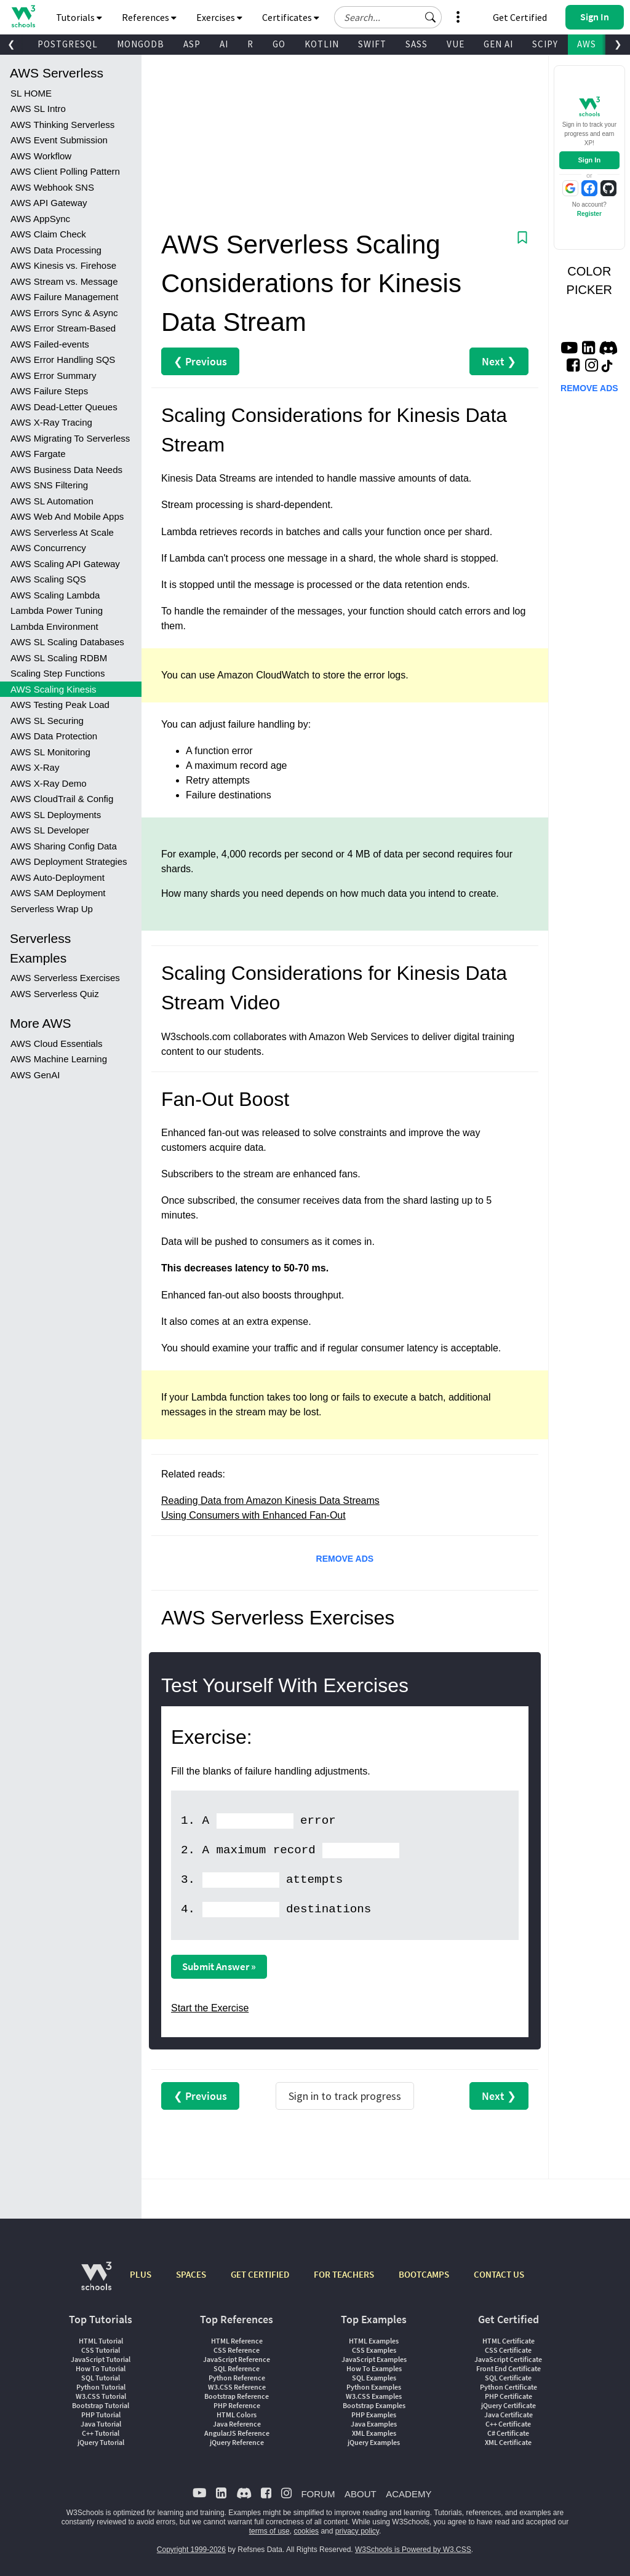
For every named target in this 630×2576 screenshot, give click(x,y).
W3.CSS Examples (374, 2396)
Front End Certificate (508, 2368)
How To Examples (374, 2368)
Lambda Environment (54, 626)
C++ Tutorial (100, 2433)
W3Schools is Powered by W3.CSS (413, 2549)
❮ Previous (200, 361)
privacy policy (357, 2531)
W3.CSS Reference (237, 2386)
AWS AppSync (40, 218)
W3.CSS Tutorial (101, 2396)
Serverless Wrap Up (51, 909)
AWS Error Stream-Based (63, 328)
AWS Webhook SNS (52, 187)
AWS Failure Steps (49, 391)
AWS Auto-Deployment (57, 877)
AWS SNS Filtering (49, 485)
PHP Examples (373, 2414)
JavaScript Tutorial (100, 2359)
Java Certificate (508, 2414)
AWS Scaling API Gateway (65, 564)
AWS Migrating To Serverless (70, 438)
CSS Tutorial (100, 2350)
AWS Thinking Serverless (62, 124)
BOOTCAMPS (424, 2274)
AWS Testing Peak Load (60, 704)
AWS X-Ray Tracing (51, 422)
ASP (192, 44)
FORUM (318, 2494)
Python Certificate (508, 2386)
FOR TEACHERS (344, 2274)
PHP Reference (236, 2405)
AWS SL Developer (49, 830)
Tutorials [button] (79, 17)
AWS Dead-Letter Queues (64, 407)
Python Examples (373, 2386)
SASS (416, 44)
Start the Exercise (210, 2008)
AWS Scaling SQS (48, 579)
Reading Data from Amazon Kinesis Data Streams (270, 1500)
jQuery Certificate (508, 2405)
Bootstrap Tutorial (100, 2405)
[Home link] (23, 16)
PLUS (140, 2274)
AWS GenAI (35, 1075)
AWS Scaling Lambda (55, 595)
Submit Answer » (219, 1966)
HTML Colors (237, 2414)
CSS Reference (236, 2350)
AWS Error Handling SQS (62, 359)
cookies (306, 2531)
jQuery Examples (374, 2442)
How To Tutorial (101, 2368)
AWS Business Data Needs (66, 469)
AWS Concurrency (48, 548)
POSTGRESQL (68, 44)
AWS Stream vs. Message (64, 281)
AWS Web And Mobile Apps (67, 516)
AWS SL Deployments (55, 814)
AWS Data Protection (53, 736)
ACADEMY (408, 2494)
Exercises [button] (219, 17)
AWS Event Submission (59, 140)
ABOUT (361, 2494)
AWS (586, 44)
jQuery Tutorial (101, 2442)
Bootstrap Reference (236, 2396)
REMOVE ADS (345, 1559)
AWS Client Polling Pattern (65, 171)
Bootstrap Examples (374, 2405)
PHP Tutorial (101, 2414)
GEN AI (498, 44)
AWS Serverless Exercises (65, 977)
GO (279, 44)
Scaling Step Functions (57, 673)
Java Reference (237, 2423)
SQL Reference (236, 2368)
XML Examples (374, 2433)
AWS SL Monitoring (50, 752)
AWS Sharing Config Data (63, 846)
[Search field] (388, 17)
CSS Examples (374, 2350)
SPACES (191, 2274)
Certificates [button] (290, 17)
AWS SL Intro (38, 108)
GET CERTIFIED (260, 2274)
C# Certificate (508, 2433)
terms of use (269, 2531)
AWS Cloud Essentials (56, 1043)
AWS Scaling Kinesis (53, 689)
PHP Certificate (508, 2396)
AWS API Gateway (48, 202)
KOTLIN (322, 44)
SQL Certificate (508, 2377)
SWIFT (372, 44)
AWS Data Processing (56, 250)
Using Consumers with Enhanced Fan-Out (253, 1515)
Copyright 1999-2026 (191, 2549)
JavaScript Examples (374, 2359)
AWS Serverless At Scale (62, 532)
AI (224, 44)
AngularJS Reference (236, 2433)
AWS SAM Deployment (58, 893)
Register (589, 213)
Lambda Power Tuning (56, 610)
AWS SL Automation (52, 501)
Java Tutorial (101, 2423)
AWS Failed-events (49, 344)
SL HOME (31, 93)
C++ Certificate (508, 2423)
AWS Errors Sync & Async (64, 313)
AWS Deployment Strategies (68, 861)
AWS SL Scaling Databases (67, 642)
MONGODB (140, 44)
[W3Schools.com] (96, 2282)
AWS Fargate (37, 453)
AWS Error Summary (53, 375)
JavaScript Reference (236, 2359)
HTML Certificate (508, 2340)
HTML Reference (237, 2340)
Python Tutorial (101, 2386)
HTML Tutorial (101, 2340)
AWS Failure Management (64, 297)
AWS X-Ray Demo (48, 783)
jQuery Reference (237, 2442)
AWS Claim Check (48, 234)
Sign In (589, 160)
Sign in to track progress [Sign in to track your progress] (345, 2096)
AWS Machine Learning (58, 1059)
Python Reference (237, 2377)
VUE (456, 44)
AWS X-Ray (34, 767)
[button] (430, 17)
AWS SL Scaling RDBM (58, 658)
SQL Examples (374, 2377)
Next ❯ (499, 361)
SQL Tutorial (100, 2377)
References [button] (149, 17)
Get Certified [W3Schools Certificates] (520, 17)
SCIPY (545, 44)
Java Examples (374, 2423)
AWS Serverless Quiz (54, 993)
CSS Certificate (508, 2350)
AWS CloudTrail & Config (61, 798)
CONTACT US (499, 2274)
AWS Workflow (40, 156)
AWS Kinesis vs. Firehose (63, 265)
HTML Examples (374, 2340)
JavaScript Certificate (508, 2359)
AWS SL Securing (47, 720)
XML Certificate (508, 2442)
